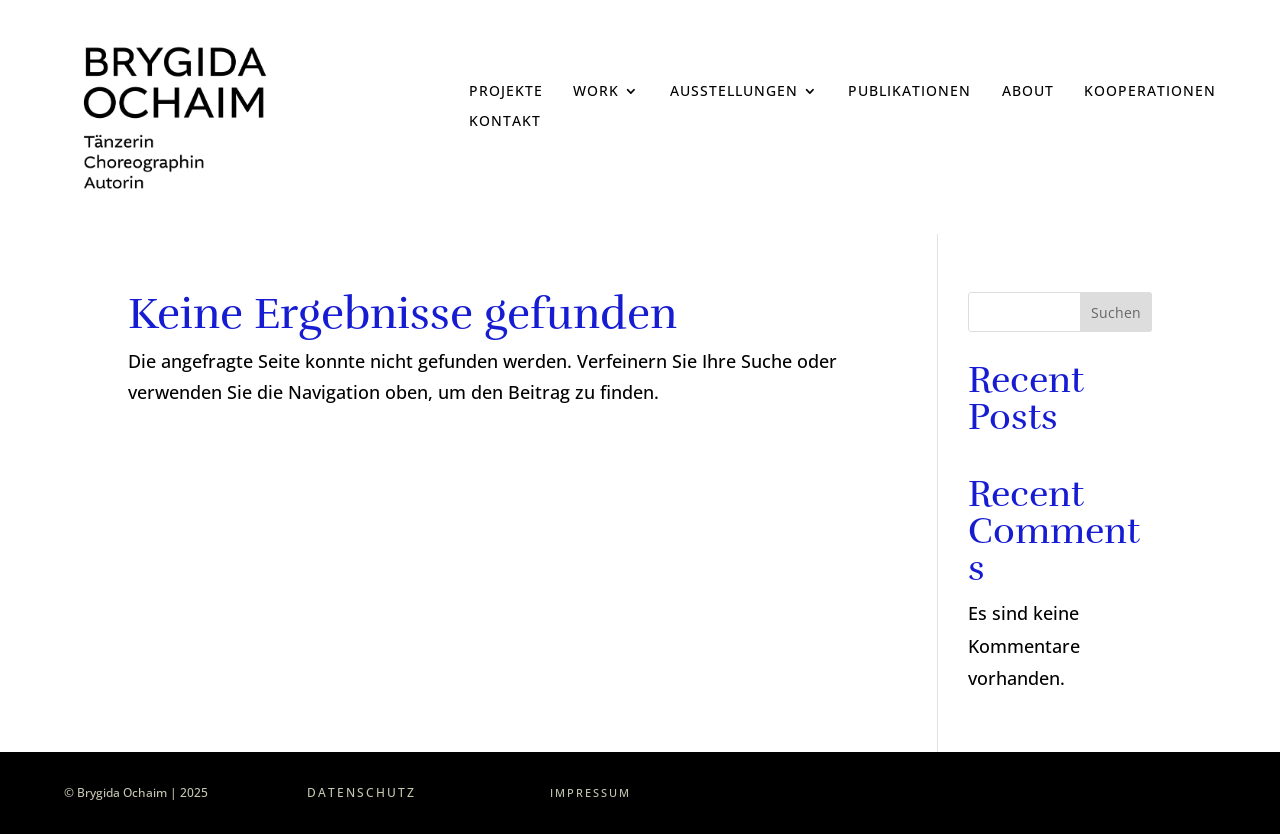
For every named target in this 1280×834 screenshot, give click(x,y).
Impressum (590, 792)
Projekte (506, 92)
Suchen (1116, 312)
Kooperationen (1150, 92)
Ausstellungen (734, 92)
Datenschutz (361, 792)
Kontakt (505, 122)
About (1028, 92)
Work (596, 92)
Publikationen (909, 92)
